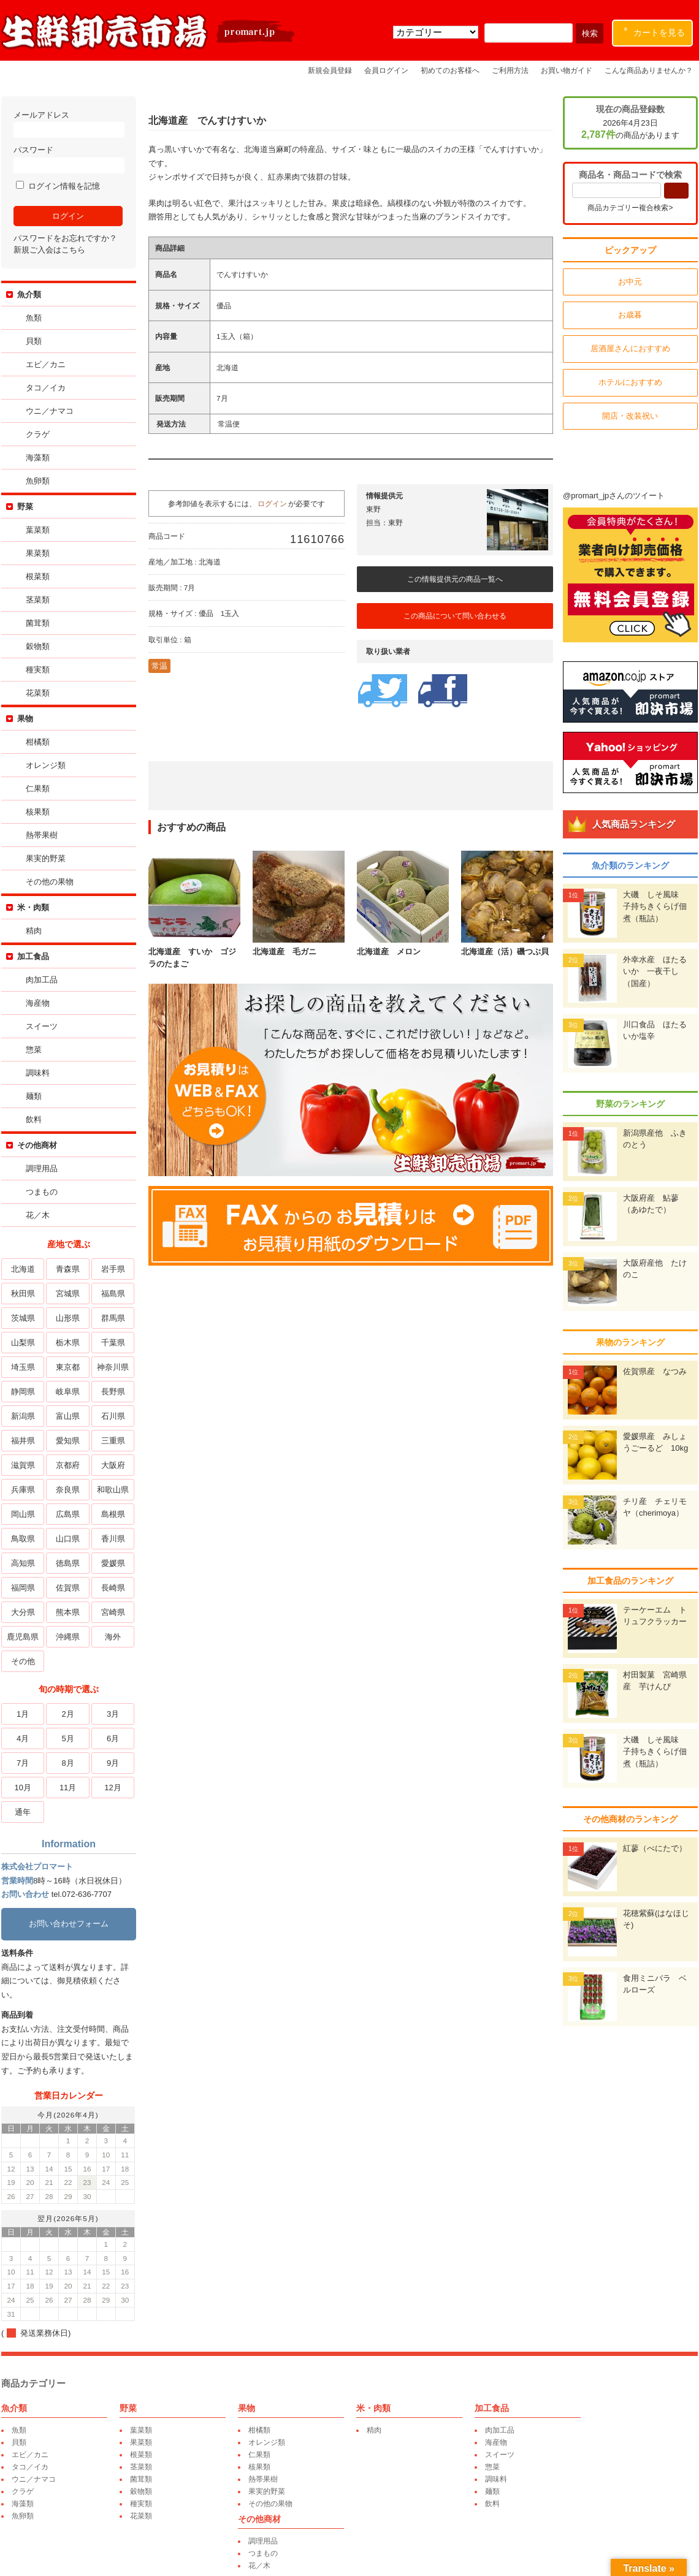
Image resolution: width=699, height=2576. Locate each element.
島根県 (111, 1514)
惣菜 (32, 1049)
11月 (66, 1787)
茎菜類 (36, 599)
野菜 (24, 506)
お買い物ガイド (566, 70)
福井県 (22, 1440)
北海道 (22, 1269)
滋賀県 (22, 1465)
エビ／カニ (44, 364)
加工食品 (32, 956)
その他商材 (36, 1145)
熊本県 (66, 1612)
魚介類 (28, 294)
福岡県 (22, 1587)
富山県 (66, 1416)
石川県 (111, 1416)
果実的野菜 (44, 858)
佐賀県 (66, 1587)
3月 (111, 1714)
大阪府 (111, 1465)
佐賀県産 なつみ (656, 1371)
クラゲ (36, 434)
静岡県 (22, 1391)
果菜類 (36, 553)
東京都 (66, 1367)
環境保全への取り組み (605, 2540)
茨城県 (22, 1318)
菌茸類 (36, 623)
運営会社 (464, 2540)
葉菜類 (36, 529)
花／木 (36, 1215)
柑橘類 (36, 742)
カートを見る (654, 30)
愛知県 (66, 1440)
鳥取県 (22, 1538)
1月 (21, 1714)
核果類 (36, 811)
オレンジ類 (44, 765)
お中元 (632, 281)
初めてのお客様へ (450, 70)
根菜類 (36, 576)
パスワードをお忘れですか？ (64, 238)
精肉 (32, 930)
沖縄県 (66, 1636)
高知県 (22, 1563)
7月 (21, 1763)
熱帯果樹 (40, 835)
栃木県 (66, 1342)
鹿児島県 (21, 1636)
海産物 (36, 1003)
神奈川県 (112, 1367)
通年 (21, 1812)
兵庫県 (22, 1489)
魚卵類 (36, 480)
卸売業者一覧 (418, 2540)
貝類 (32, 341)
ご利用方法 (510, 70)
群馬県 (111, 1318)
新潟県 (22, 1416)
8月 (66, 1763)
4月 (21, 1738)
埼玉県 (22, 1367)
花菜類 (36, 692)
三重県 (111, 1440)
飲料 (32, 1119)
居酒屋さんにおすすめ (631, 348)
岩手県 (111, 1269)
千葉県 (111, 1342)
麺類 (32, 1096)
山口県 (66, 1538)
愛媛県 (111, 1563)
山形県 (66, 1318)
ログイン (271, 503)
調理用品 (40, 1168)
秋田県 (22, 1293)
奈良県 (66, 1489)
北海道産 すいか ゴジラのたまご (193, 951)
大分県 (22, 1612)
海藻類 (36, 457)
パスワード (67, 159)
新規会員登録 (330, 70)
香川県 (111, 1538)
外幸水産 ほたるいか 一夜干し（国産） (656, 971)
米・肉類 (32, 907)
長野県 (111, 1391)
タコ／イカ (44, 387)
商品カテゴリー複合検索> (631, 207)
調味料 (36, 1072)
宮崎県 (111, 1612)
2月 (66, 1714)
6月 (111, 1738)
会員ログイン (386, 70)
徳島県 (66, 1563)
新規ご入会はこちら (48, 249)
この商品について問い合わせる (453, 616)
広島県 (66, 1514)
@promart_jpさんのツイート (615, 495)
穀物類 (36, 646)
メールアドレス (67, 124)
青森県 (66, 1269)
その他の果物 (48, 881)
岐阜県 (66, 1391)
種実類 (36, 669)
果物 (24, 718)
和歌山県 (112, 1489)
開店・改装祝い (632, 415)
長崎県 (111, 1587)
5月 (66, 1738)
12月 (111, 1787)
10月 (21, 1787)
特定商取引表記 (675, 2540)
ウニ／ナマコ (48, 411)
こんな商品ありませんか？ (649, 70)
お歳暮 (632, 314)
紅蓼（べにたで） (656, 1848)
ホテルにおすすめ (631, 382)
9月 (111, 1763)
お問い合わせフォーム (67, 1923)
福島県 (111, 1293)
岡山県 (22, 1514)
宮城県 (66, 1293)
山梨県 (22, 1342)
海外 (112, 1636)
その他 (22, 1661)
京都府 (66, 1465)
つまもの (40, 1191)
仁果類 (36, 788)
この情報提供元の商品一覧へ (454, 579)
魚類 (32, 317)
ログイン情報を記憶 (57, 186)
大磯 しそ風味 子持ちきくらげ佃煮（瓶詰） (656, 906)
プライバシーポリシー (525, 2540)
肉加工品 (40, 979)
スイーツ (40, 1026)
